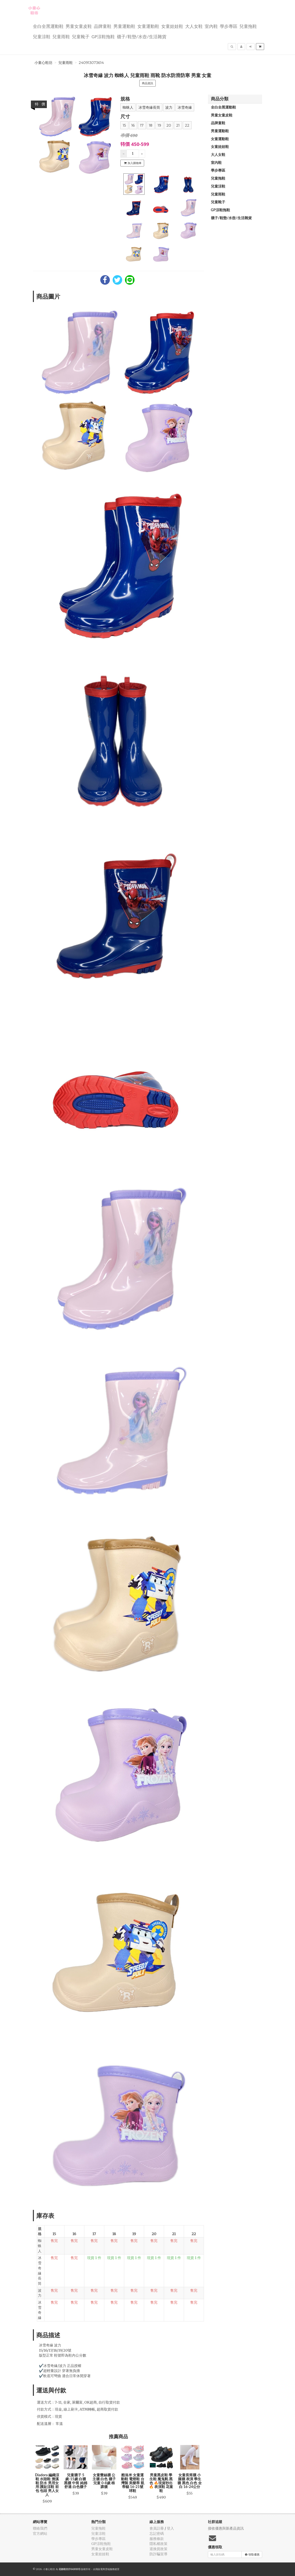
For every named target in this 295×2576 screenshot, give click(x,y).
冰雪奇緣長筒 (149, 107)
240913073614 (91, 63)
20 (168, 125)
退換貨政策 (158, 2549)
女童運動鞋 (148, 26)
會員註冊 (156, 2528)
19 (159, 125)
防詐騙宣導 (158, 2554)
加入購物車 (133, 163)
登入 (170, 2528)
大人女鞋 (194, 26)
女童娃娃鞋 (172, 26)
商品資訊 (147, 83)
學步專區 (228, 26)
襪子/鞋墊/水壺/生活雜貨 (141, 36)
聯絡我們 (40, 2528)
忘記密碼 (156, 2533)
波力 (168, 107)
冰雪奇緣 (185, 107)
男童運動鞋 (124, 26)
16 (133, 125)
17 (142, 125)
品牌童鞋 (102, 26)
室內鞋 (211, 26)
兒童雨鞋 (61, 36)
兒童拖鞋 (248, 26)
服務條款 (156, 2538)
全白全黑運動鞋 (48, 26)
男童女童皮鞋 (79, 26)
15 (124, 125)
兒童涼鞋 (41, 36)
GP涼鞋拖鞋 (103, 36)
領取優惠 (252, 2554)
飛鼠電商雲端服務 (105, 2569)
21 (178, 125)
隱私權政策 (158, 2543)
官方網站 (40, 2533)
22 (187, 125)
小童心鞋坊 (43, 63)
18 (150, 125)
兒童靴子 (80, 36)
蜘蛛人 (128, 107)
